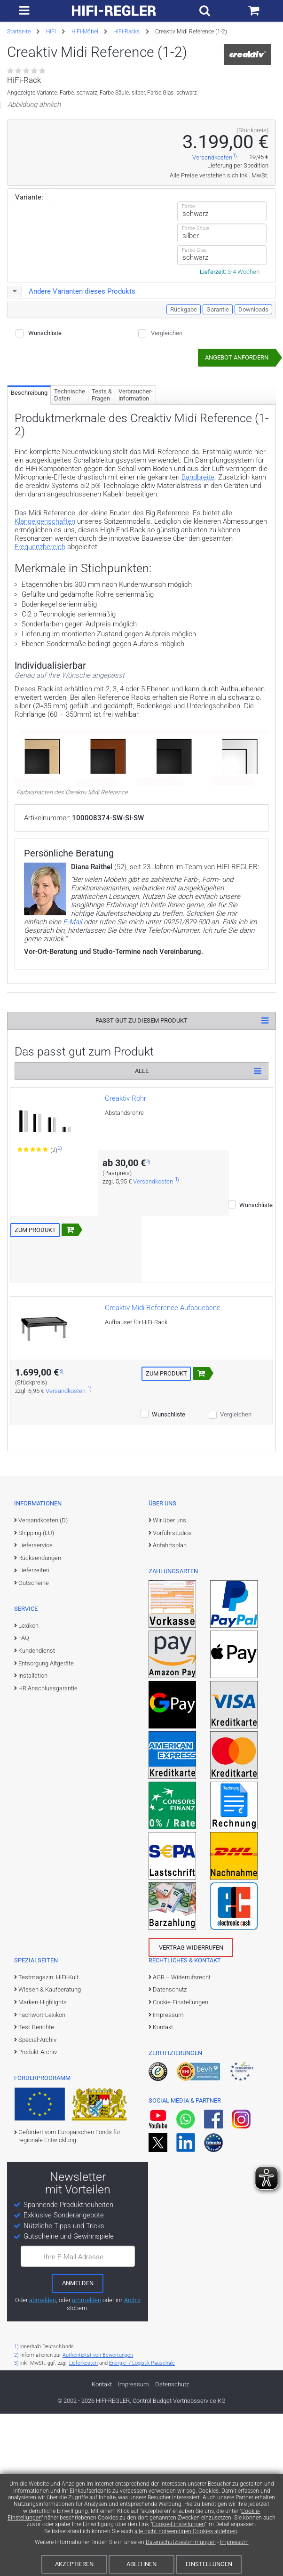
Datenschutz (170, 2125)
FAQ (23, 1773)
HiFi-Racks (126, 31)
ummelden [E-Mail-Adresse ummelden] (86, 2436)
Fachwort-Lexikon (41, 2150)
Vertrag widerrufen (191, 2083)
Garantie (217, 445)
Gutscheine (33, 1718)
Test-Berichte (36, 2163)
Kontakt (163, 2163)
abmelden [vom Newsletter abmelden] (42, 2436)
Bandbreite (197, 613)
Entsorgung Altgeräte (46, 1799)
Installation (32, 1811)
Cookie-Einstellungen (178, 2524)
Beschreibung (29, 528)
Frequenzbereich (40, 683)
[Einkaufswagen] (253, 11)
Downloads (253, 445)
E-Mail (72, 1058)
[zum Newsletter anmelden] (77, 2419)
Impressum (234, 2542)
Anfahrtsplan (170, 1681)
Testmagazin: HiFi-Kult (48, 2113)
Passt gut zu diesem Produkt (141, 1156)
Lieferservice (35, 1681)
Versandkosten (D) (43, 1656)
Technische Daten (69, 531)
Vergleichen (166, 468)
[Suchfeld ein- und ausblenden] (204, 11)
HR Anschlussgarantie (48, 1824)
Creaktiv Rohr (125, 1234)
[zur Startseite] (114, 11)
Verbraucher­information (135, 531)
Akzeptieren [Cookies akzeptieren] (74, 2564)
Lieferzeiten (33, 1706)
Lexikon (28, 1761)
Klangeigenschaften (45, 657)
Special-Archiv (37, 2175)
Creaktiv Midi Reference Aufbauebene (162, 1444)
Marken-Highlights (42, 2138)
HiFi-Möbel (84, 31)
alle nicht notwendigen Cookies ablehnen (185, 2531)
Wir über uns (169, 1656)
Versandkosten (212, 293)
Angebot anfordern (236, 493)
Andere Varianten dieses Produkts (71, 427)
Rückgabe (183, 445)
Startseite (19, 31)
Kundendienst (36, 1786)
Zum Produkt (35, 1365)
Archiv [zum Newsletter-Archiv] (132, 2436)
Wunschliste (45, 468)
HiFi (51, 31)
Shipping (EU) (36, 1668)
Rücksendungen (39, 1693)
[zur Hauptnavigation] (24, 11)
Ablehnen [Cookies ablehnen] (141, 2564)
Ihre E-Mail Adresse (73, 2393)
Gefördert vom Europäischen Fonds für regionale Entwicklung (69, 2271)
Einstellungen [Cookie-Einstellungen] (209, 2564)
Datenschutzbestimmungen (181, 2542)
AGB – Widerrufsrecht (182, 2113)
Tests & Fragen (102, 531)
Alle (142, 1206)
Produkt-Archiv (37, 2188)
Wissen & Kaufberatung (49, 2125)
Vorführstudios (172, 1668)
